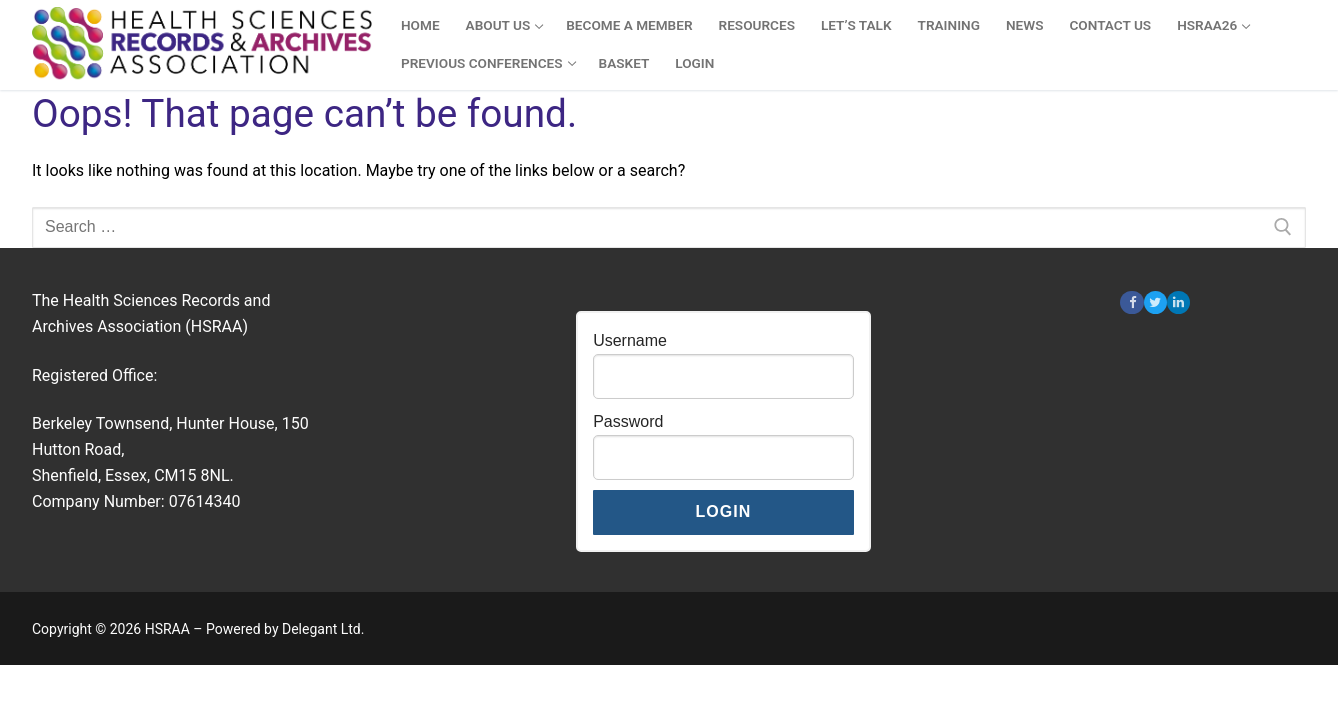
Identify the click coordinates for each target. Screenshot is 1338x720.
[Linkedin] (1178, 302)
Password (628, 421)
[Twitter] (1155, 302)
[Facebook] (1131, 302)
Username (630, 340)
